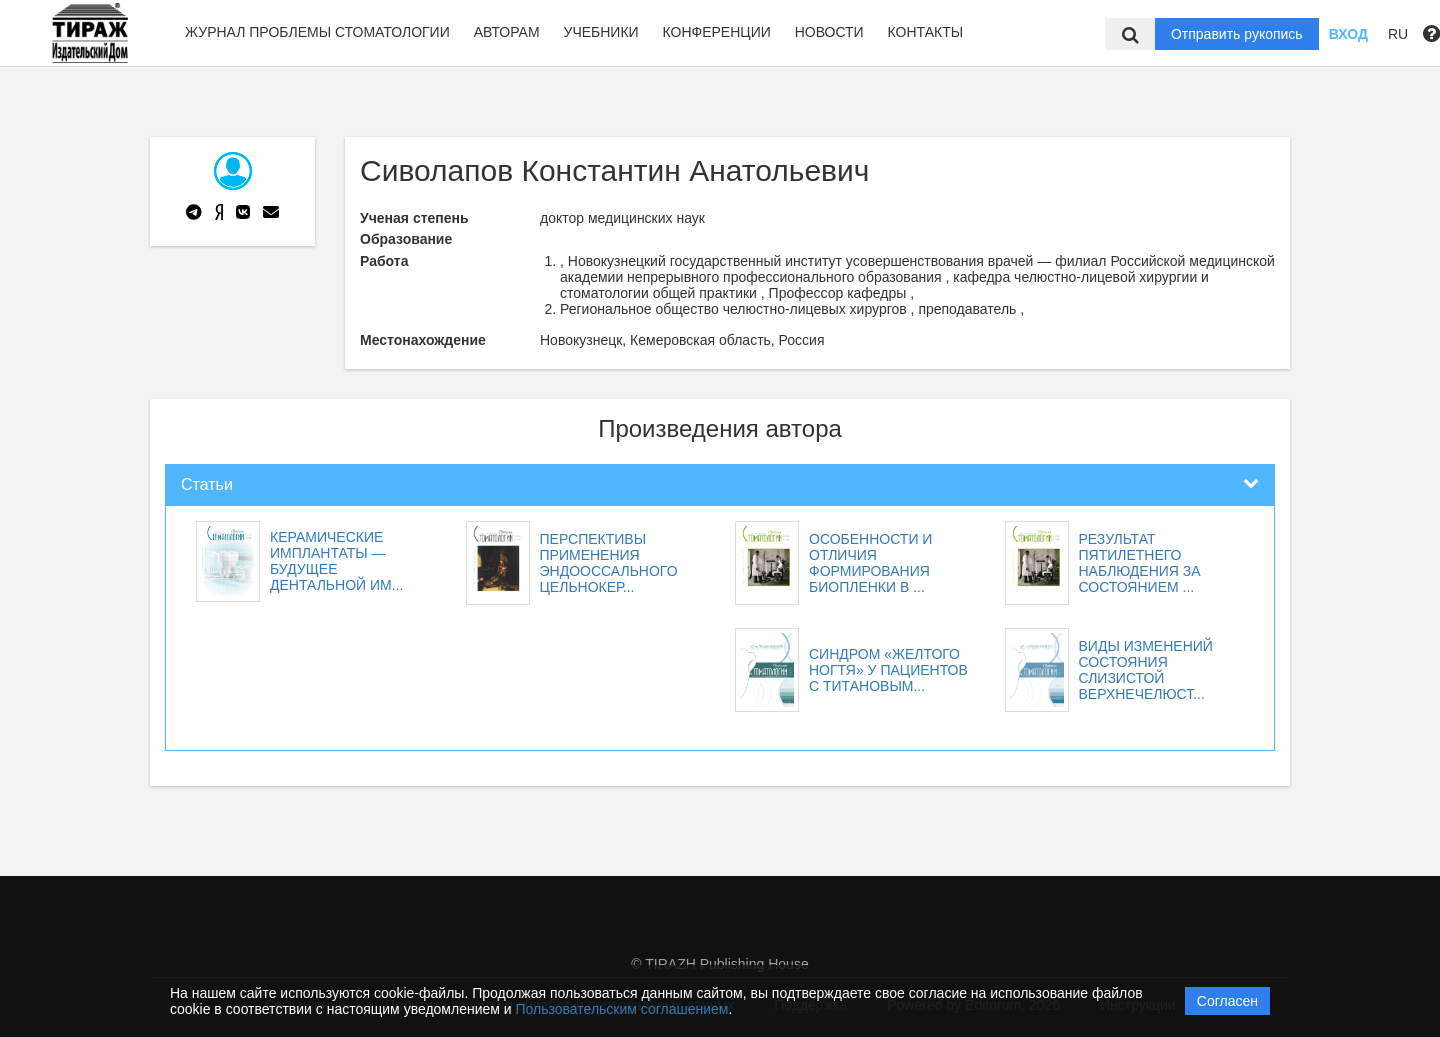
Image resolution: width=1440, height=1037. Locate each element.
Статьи (207, 484)
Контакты (926, 32)
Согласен (1227, 1001)
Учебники (600, 32)
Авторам (507, 32)
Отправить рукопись (1237, 34)
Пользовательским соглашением (622, 1009)
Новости (829, 32)
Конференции (717, 32)
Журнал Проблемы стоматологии (317, 32)
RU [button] (1398, 34)
